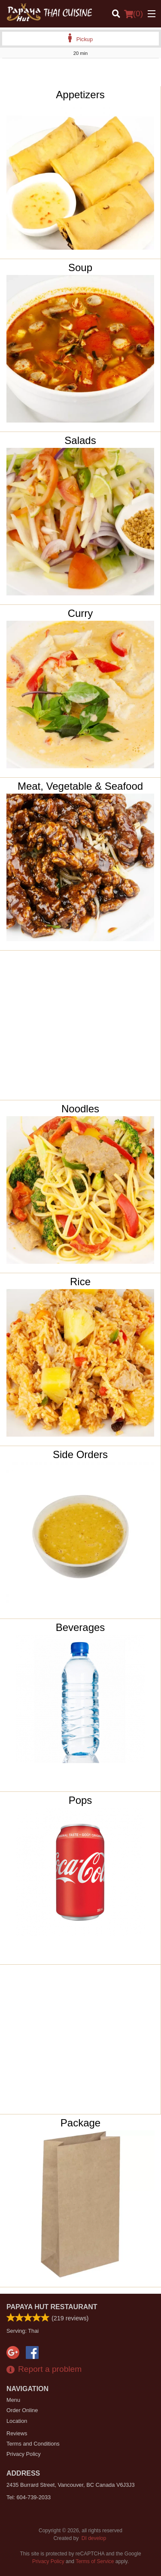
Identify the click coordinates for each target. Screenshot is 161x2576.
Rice (80, 1281)
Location (16, 2421)
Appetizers (80, 94)
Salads (80, 440)
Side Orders (80, 1454)
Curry (80, 613)
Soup (80, 267)
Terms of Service (95, 2561)
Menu (13, 2400)
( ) (133, 13)
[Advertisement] (80, 75)
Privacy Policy (23, 2454)
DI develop (94, 2538)
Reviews (16, 2433)
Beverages (80, 1627)
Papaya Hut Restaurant (51, 2306)
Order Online (22, 2410)
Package (80, 2123)
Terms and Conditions (33, 2443)
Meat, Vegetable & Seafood (80, 786)
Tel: (28, 2497)
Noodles (80, 1108)
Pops (80, 1800)
